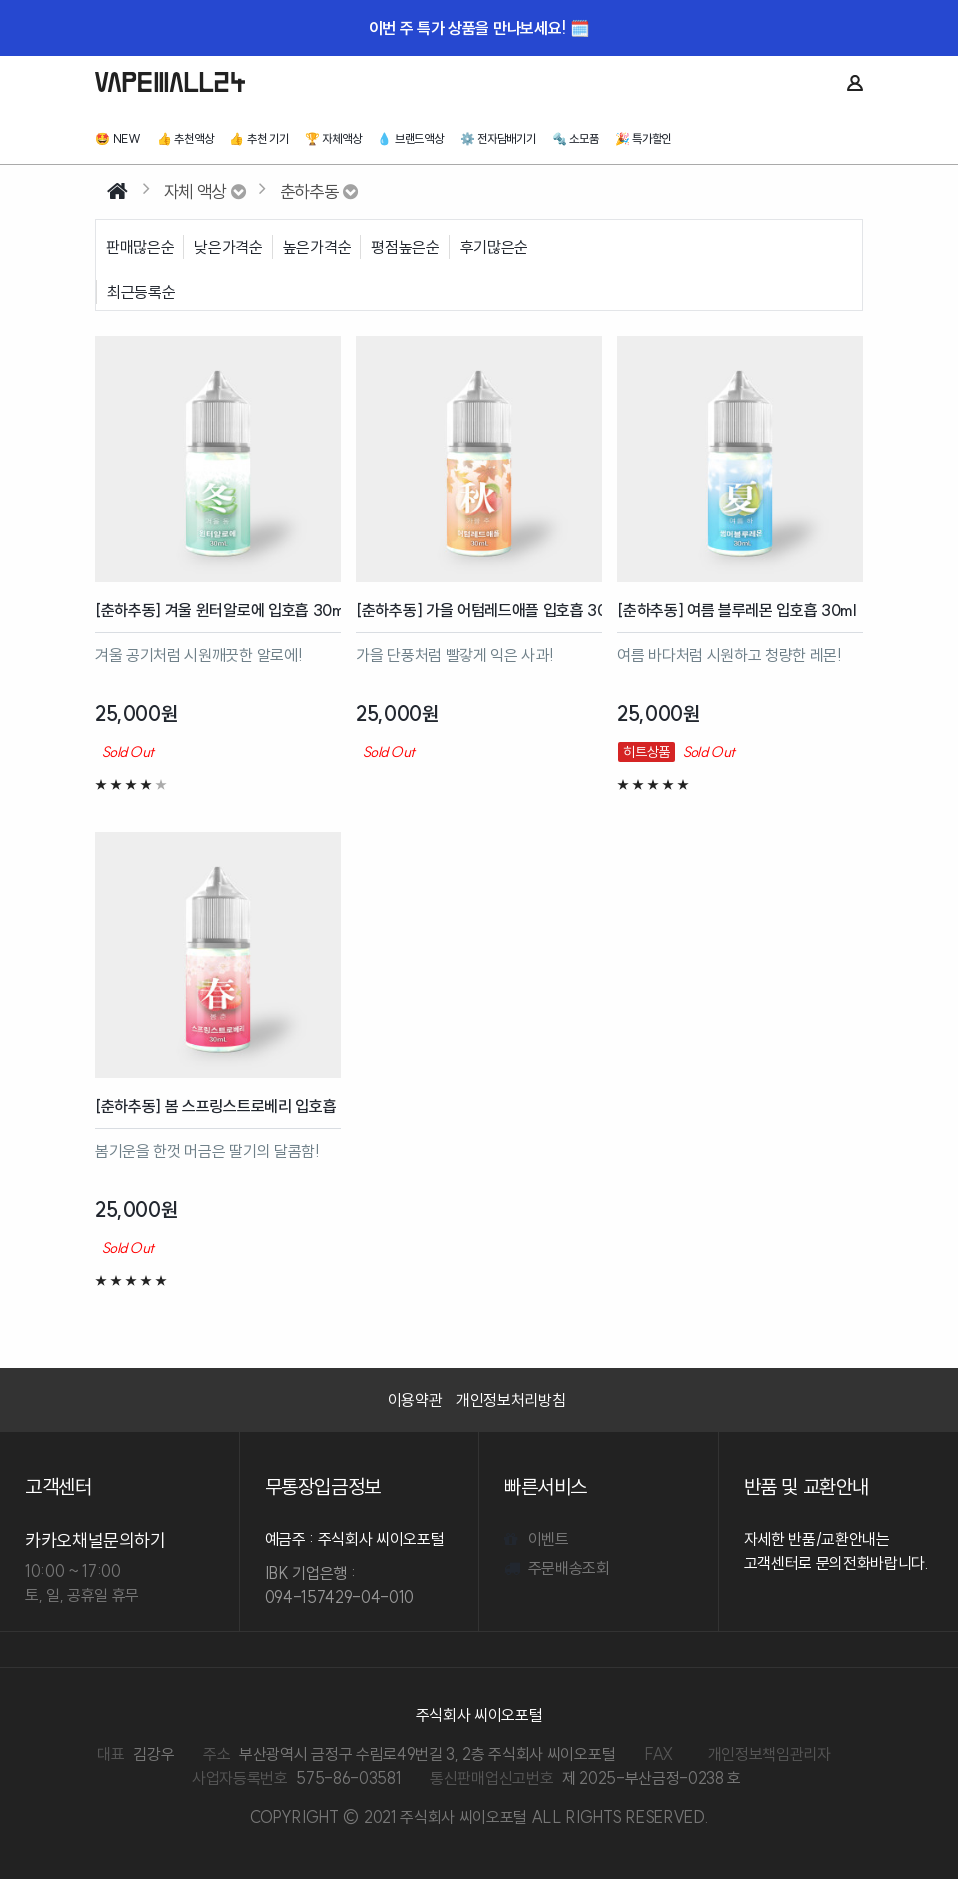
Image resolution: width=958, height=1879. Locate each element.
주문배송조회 (557, 1568)
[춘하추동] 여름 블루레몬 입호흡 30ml (737, 610)
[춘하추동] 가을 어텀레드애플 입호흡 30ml (479, 610)
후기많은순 (494, 247)
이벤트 (536, 1539)
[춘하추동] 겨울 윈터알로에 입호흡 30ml (218, 610)
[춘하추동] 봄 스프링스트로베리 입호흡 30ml (218, 1106)
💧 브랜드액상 (410, 138)
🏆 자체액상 (333, 138)
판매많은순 (140, 247)
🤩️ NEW (118, 138)
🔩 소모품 (575, 138)
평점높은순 (405, 247)
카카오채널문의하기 (95, 1540)
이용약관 (415, 1400)
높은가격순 (317, 247)
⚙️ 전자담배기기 (498, 138)
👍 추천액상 (185, 138)
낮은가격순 (228, 247)
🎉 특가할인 (643, 138)
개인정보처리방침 (510, 1400)
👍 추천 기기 (258, 138)
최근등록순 (141, 292)
